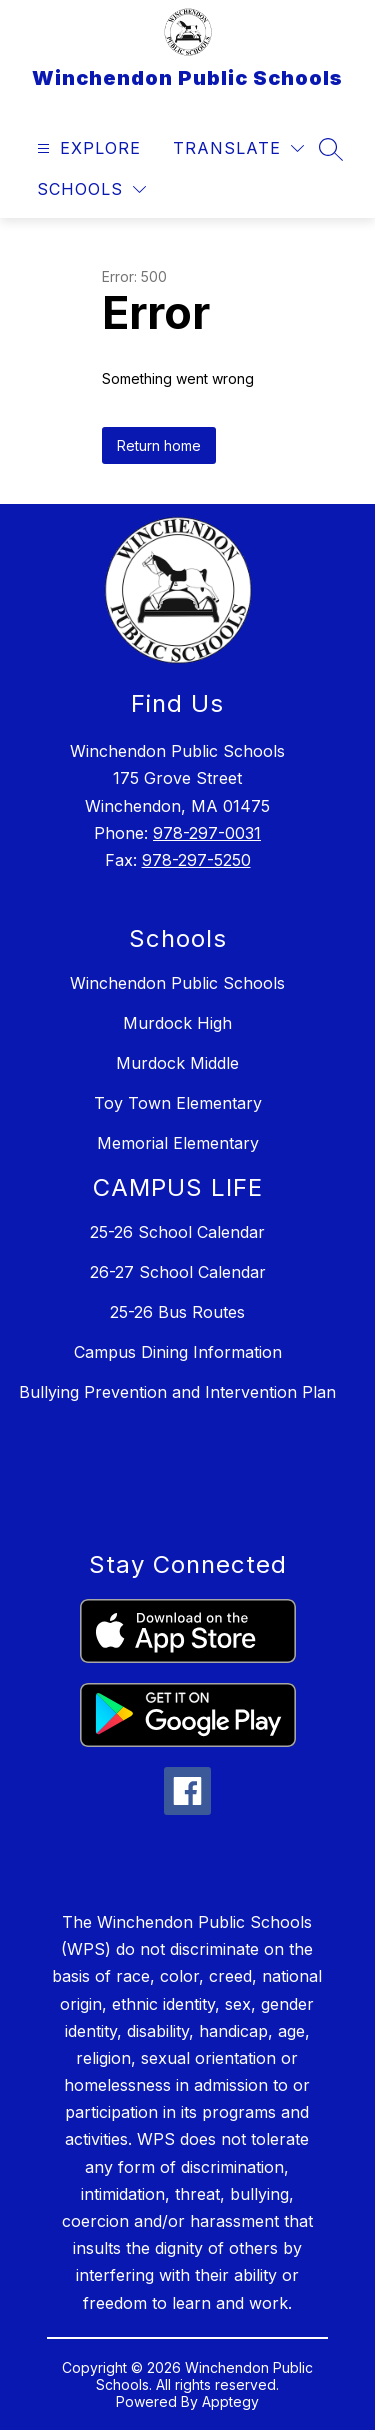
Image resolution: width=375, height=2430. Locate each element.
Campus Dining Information (178, 1352)
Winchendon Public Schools (177, 983)
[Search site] (331, 149)
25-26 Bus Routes (177, 1312)
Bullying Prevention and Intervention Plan (177, 1392)
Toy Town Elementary (178, 1103)
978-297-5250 (196, 860)
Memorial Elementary (178, 1143)
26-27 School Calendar (178, 1272)
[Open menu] (86, 148)
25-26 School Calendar (177, 1232)
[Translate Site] (238, 148)
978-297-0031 (207, 833)
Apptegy (230, 2401)
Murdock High (177, 1023)
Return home (159, 445)
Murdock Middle (177, 1063)
